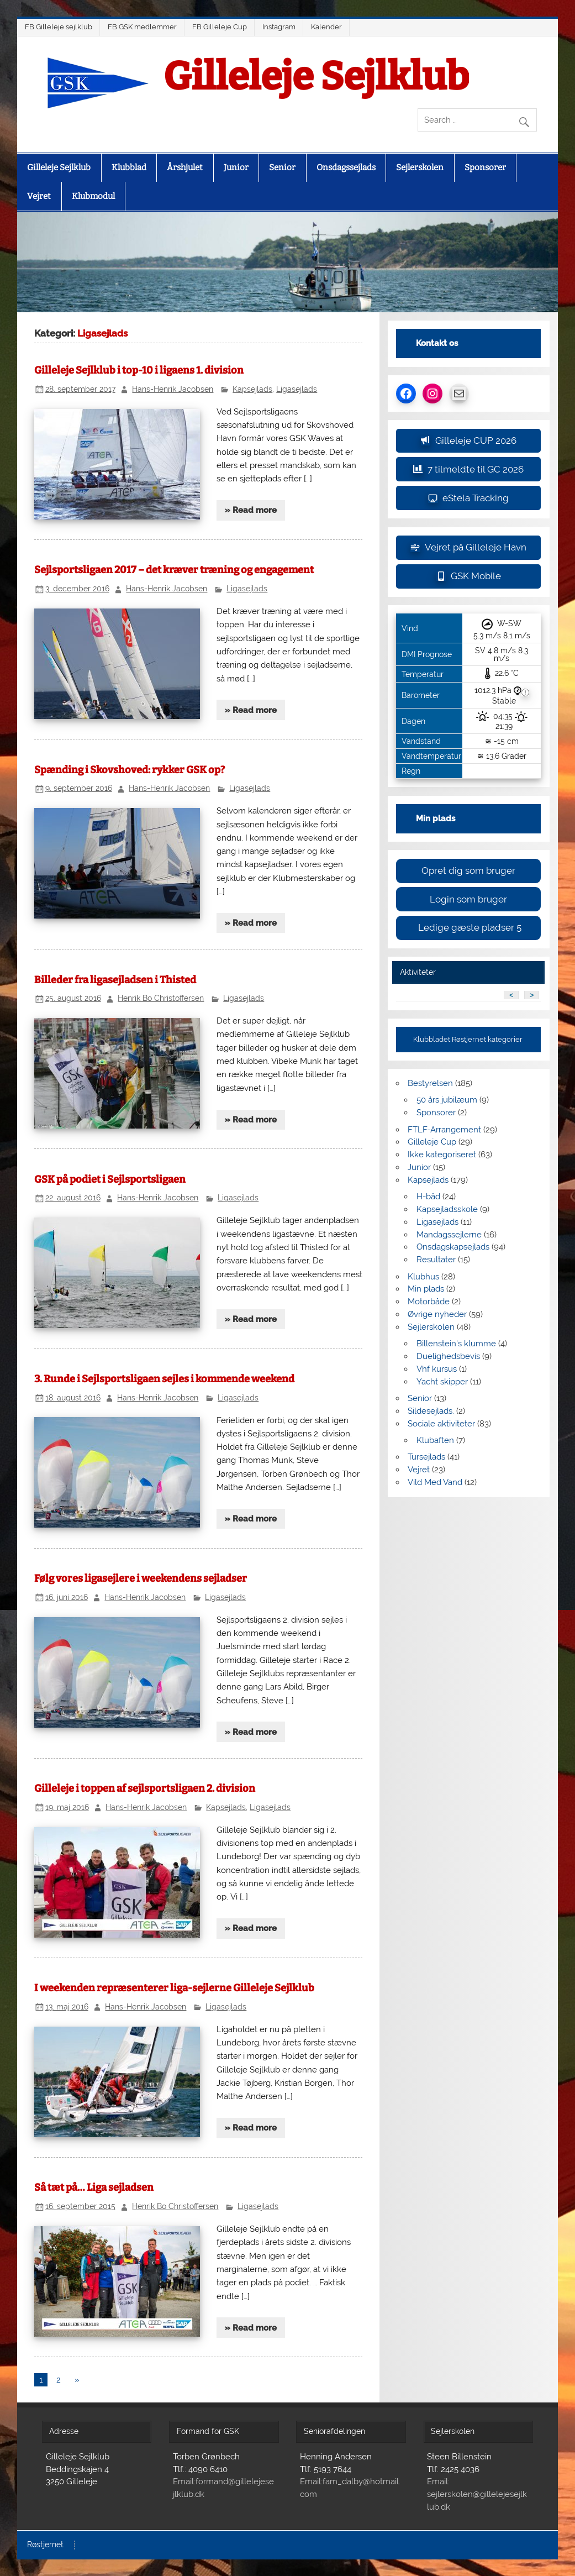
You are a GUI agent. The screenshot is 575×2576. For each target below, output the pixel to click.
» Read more (251, 510)
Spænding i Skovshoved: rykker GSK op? (129, 770)
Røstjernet (45, 2545)
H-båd (428, 1197)
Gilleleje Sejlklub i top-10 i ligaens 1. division (139, 370)
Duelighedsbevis (448, 1356)
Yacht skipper (442, 1382)
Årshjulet (185, 167)
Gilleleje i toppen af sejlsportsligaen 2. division (144, 1788)
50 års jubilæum (446, 1100)
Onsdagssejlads (346, 167)
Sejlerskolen (420, 167)
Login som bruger (468, 899)
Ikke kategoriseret (442, 1155)
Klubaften (435, 1440)
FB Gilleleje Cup (219, 27)
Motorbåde (429, 1302)
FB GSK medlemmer (142, 27)
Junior (236, 167)
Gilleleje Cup (432, 1142)
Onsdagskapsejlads (452, 1247)
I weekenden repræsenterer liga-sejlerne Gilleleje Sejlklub (174, 1988)
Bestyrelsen (430, 1083)
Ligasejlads (296, 389)
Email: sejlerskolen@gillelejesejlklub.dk (477, 2494)
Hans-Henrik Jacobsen (172, 389)
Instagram (279, 27)
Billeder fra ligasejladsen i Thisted (115, 980)
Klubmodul (93, 196)
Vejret (39, 196)
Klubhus (423, 1277)
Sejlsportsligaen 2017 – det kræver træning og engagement (174, 570)
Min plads (426, 1289)
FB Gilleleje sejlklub (58, 27)
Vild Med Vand (435, 1482)
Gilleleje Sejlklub (316, 77)
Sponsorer (485, 167)
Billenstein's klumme (456, 1344)
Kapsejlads (252, 389)
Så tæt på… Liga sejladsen (94, 2187)
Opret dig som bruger (468, 870)
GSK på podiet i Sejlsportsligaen (110, 1179)
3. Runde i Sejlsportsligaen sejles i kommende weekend (164, 1379)
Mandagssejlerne (449, 1235)
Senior (282, 167)
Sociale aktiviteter (441, 1424)
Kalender (326, 27)
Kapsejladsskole (447, 1209)
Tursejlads (426, 1457)
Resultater (436, 1260)
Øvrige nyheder (437, 1314)
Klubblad (129, 167)
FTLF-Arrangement (444, 1130)
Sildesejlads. (431, 1411)
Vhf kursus (436, 1369)
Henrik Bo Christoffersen (161, 998)
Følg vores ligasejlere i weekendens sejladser (140, 1578)
